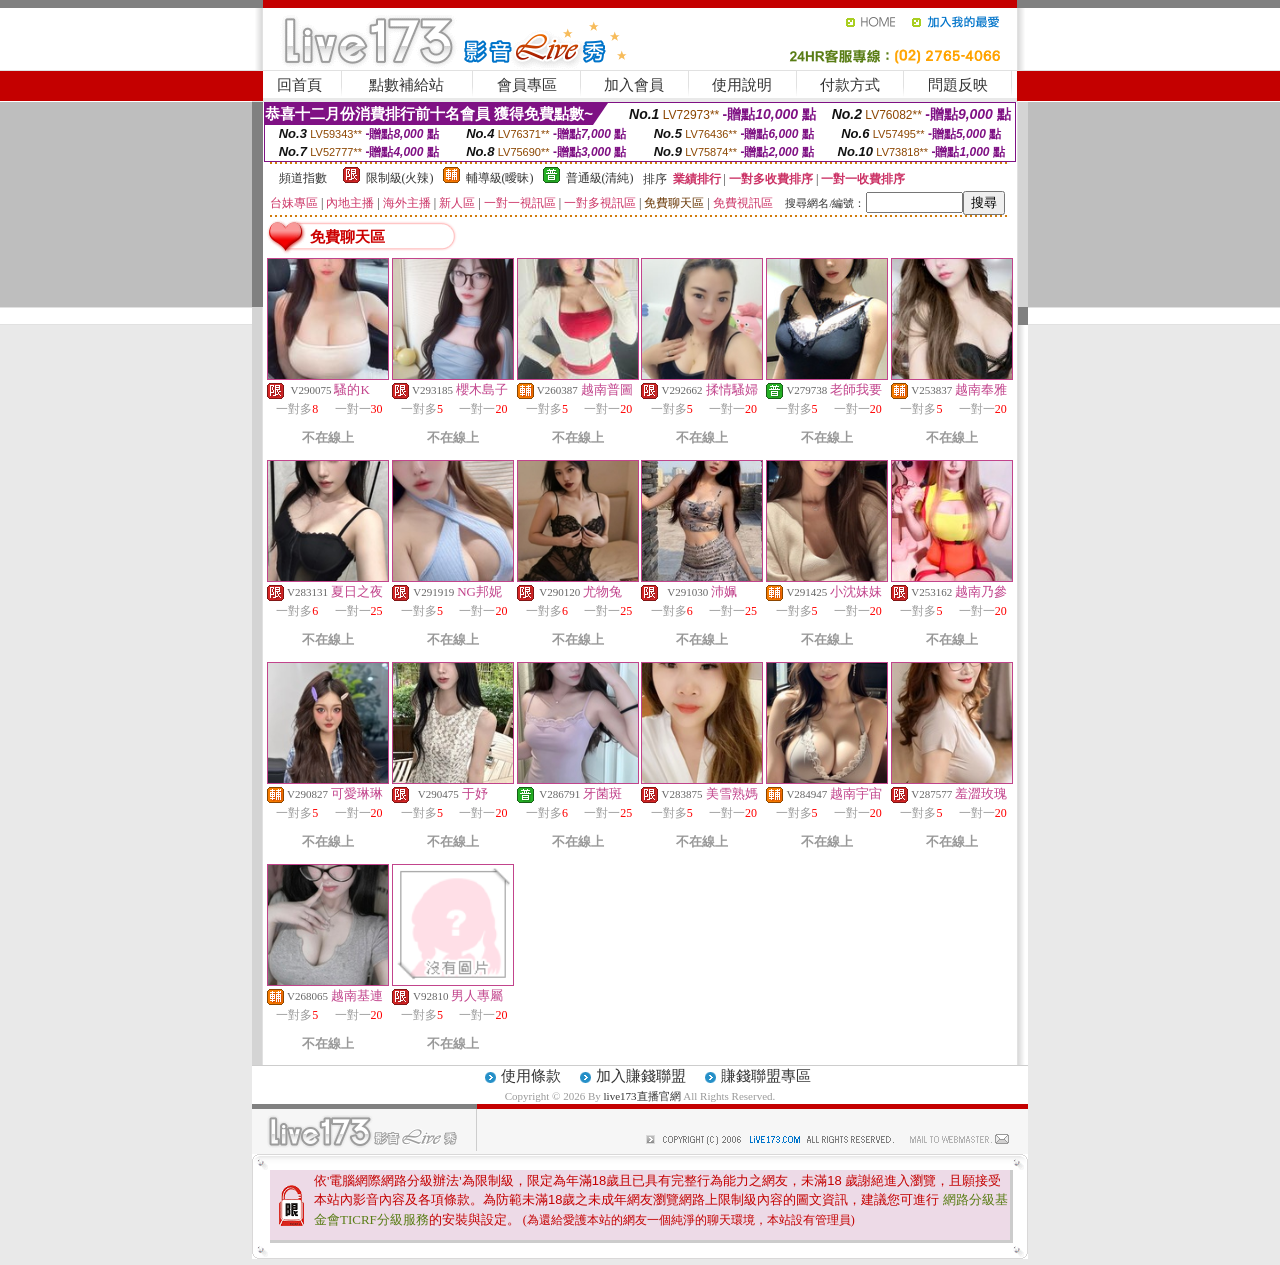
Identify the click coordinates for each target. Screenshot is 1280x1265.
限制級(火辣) (400, 178)
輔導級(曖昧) (500, 178)
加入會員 (634, 85)
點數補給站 (406, 85)
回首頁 (299, 85)
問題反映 (958, 85)
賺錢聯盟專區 (766, 1076)
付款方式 (850, 85)
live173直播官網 (642, 1096)
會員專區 (527, 85)
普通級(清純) (600, 178)
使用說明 (742, 85)
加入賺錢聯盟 (641, 1076)
